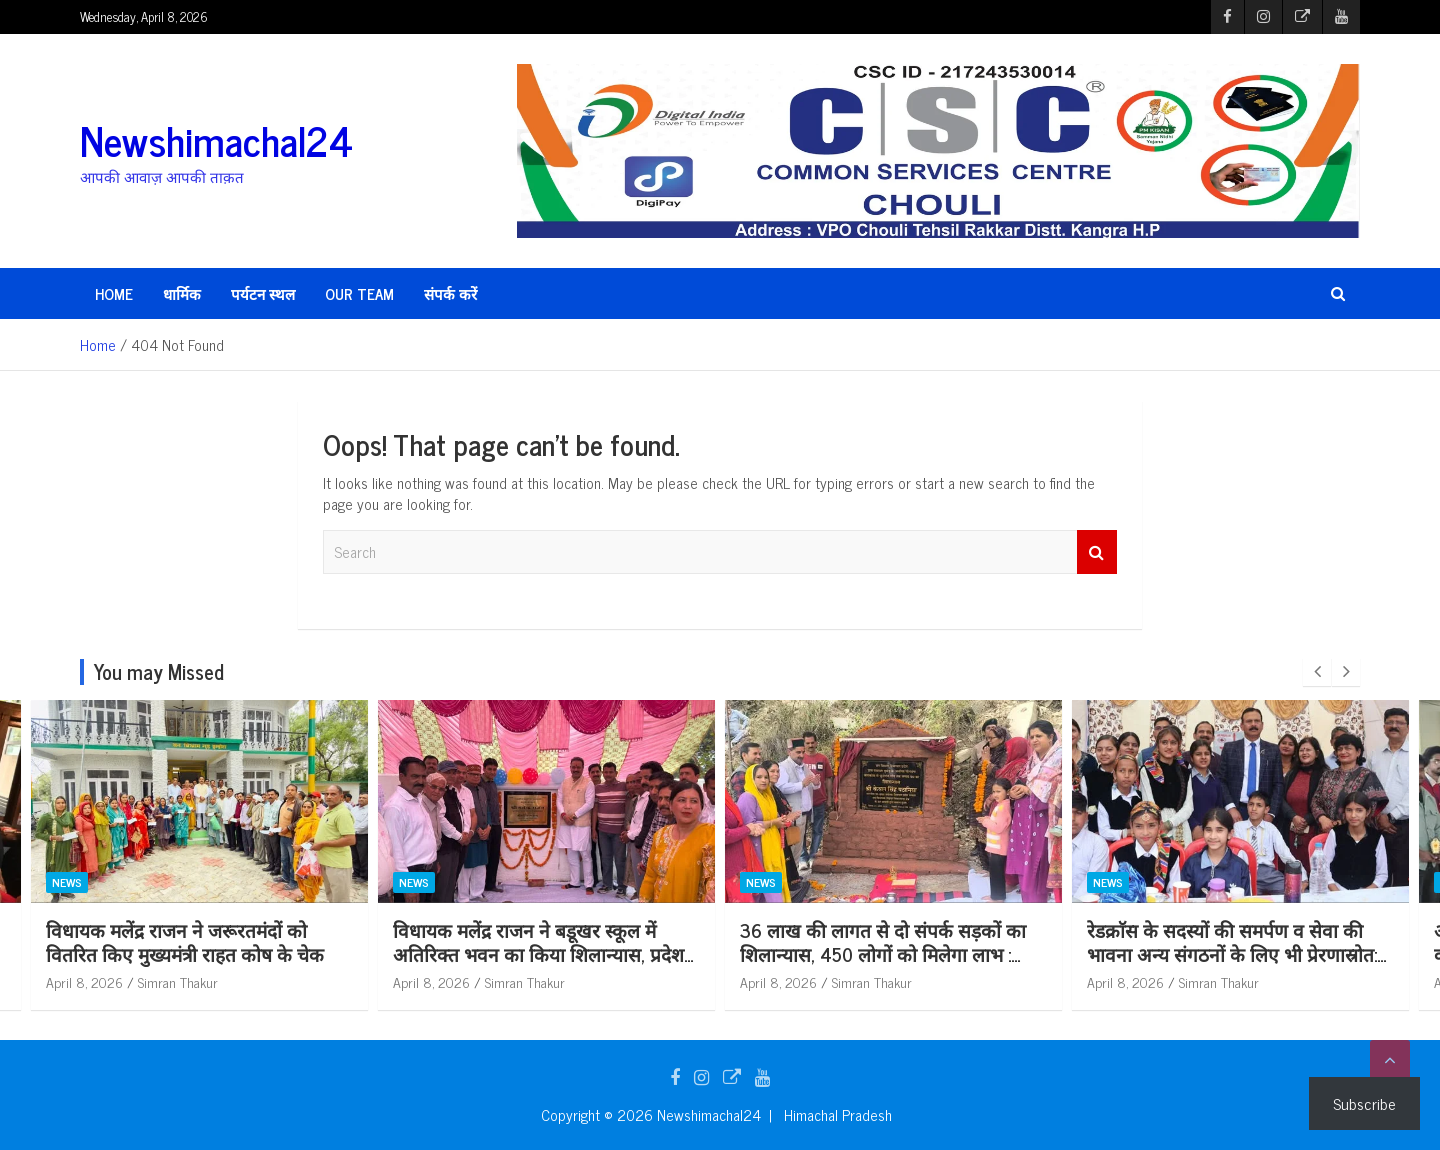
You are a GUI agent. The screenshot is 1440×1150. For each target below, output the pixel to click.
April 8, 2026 (194, 981)
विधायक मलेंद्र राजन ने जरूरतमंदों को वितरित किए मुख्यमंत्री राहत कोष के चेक (295, 942)
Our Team (359, 293)
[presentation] (1317, 672)
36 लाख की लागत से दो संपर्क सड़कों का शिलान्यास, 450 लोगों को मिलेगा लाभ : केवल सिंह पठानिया (993, 954)
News (177, 882)
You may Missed (159, 671)
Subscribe (1364, 1103)
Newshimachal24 (216, 140)
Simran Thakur (288, 981)
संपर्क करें (450, 293)
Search (1097, 552)
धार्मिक (182, 293)
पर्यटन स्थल (263, 293)
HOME (114, 293)
